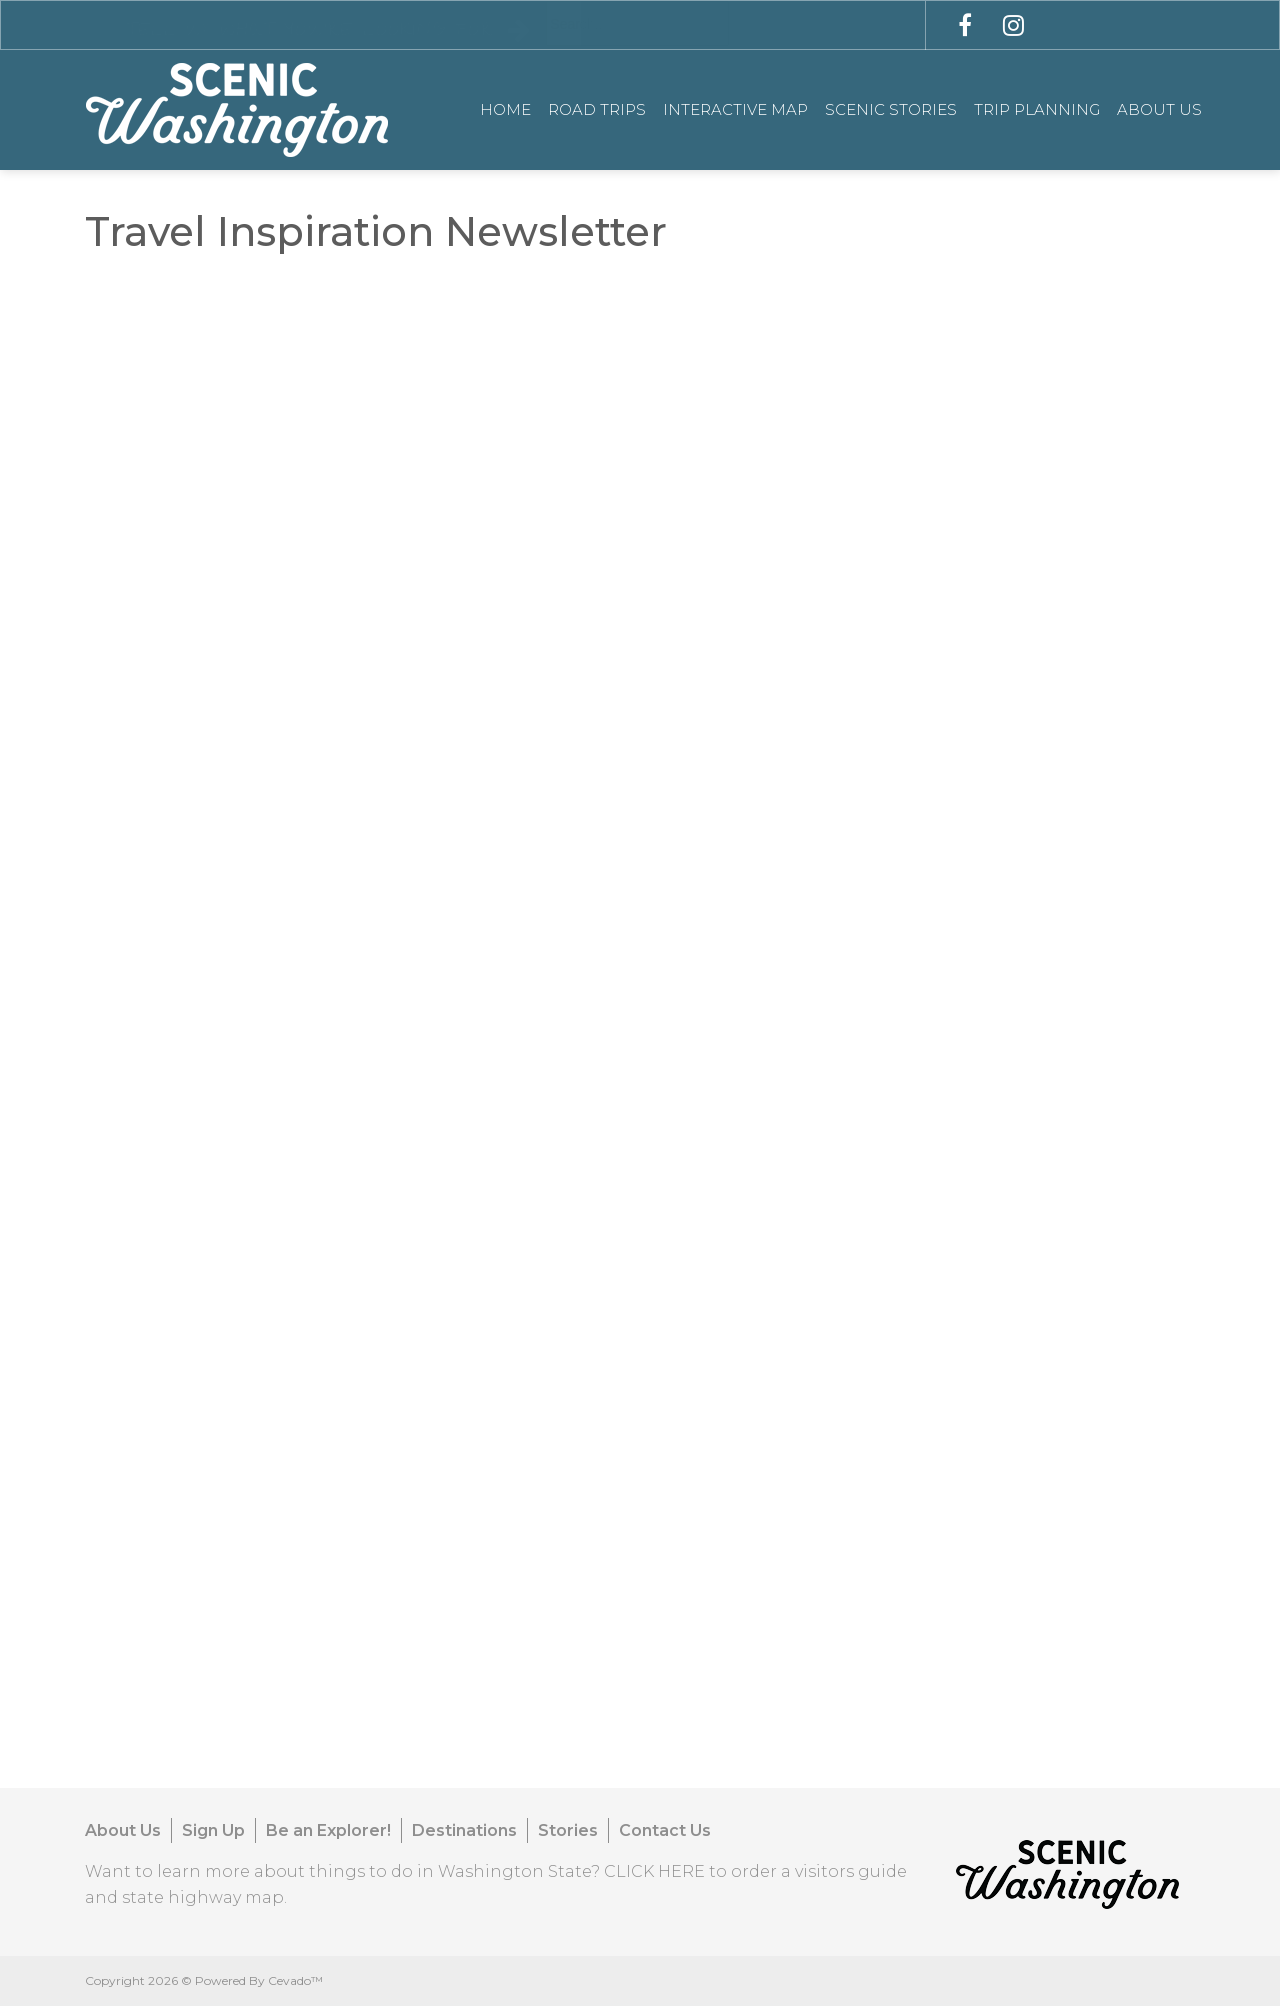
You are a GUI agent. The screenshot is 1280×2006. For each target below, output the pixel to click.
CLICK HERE (654, 1871)
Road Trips (597, 109)
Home (505, 109)
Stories (568, 1830)
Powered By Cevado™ (259, 1980)
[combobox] (637, 23)
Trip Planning (1037, 109)
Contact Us (665, 1830)
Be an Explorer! (328, 1830)
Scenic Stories (891, 109)
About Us (1159, 109)
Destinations (464, 1830)
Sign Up (213, 1830)
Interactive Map (735, 109)
